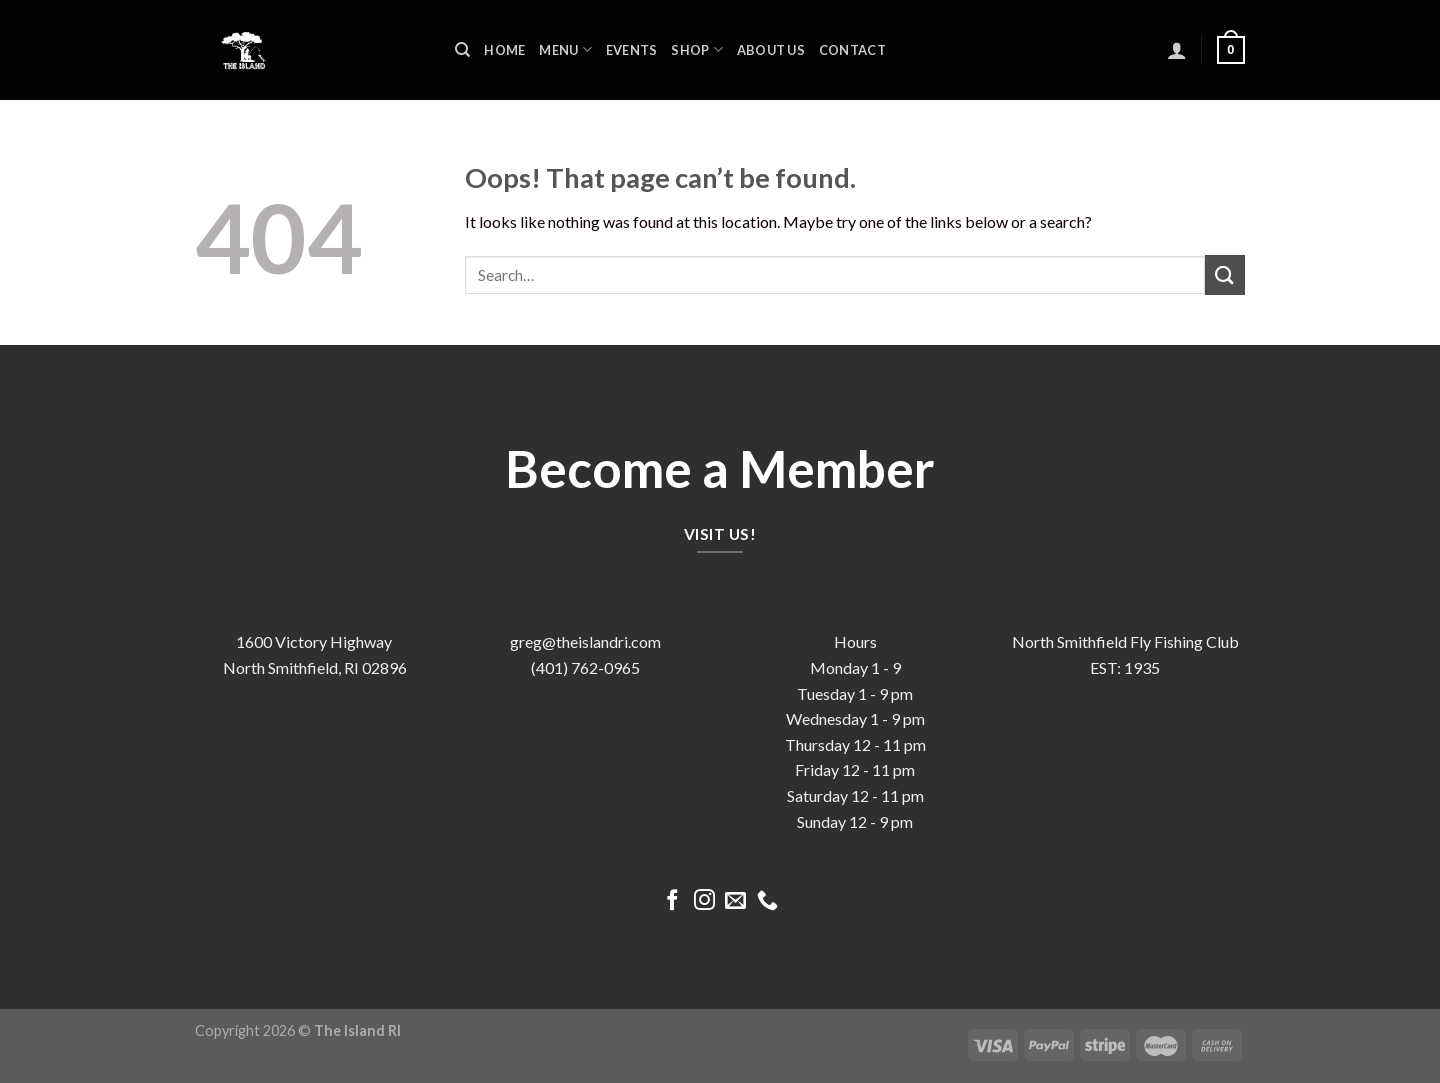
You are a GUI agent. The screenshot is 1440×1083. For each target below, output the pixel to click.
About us (771, 50)
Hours (855, 641)
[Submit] (1225, 274)
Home (504, 50)
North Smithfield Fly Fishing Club (1125, 641)
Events (632, 50)
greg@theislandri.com (585, 641)
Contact (852, 50)
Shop (696, 49)
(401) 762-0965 (585, 667)
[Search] (462, 50)
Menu (565, 49)
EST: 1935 (1125, 667)
